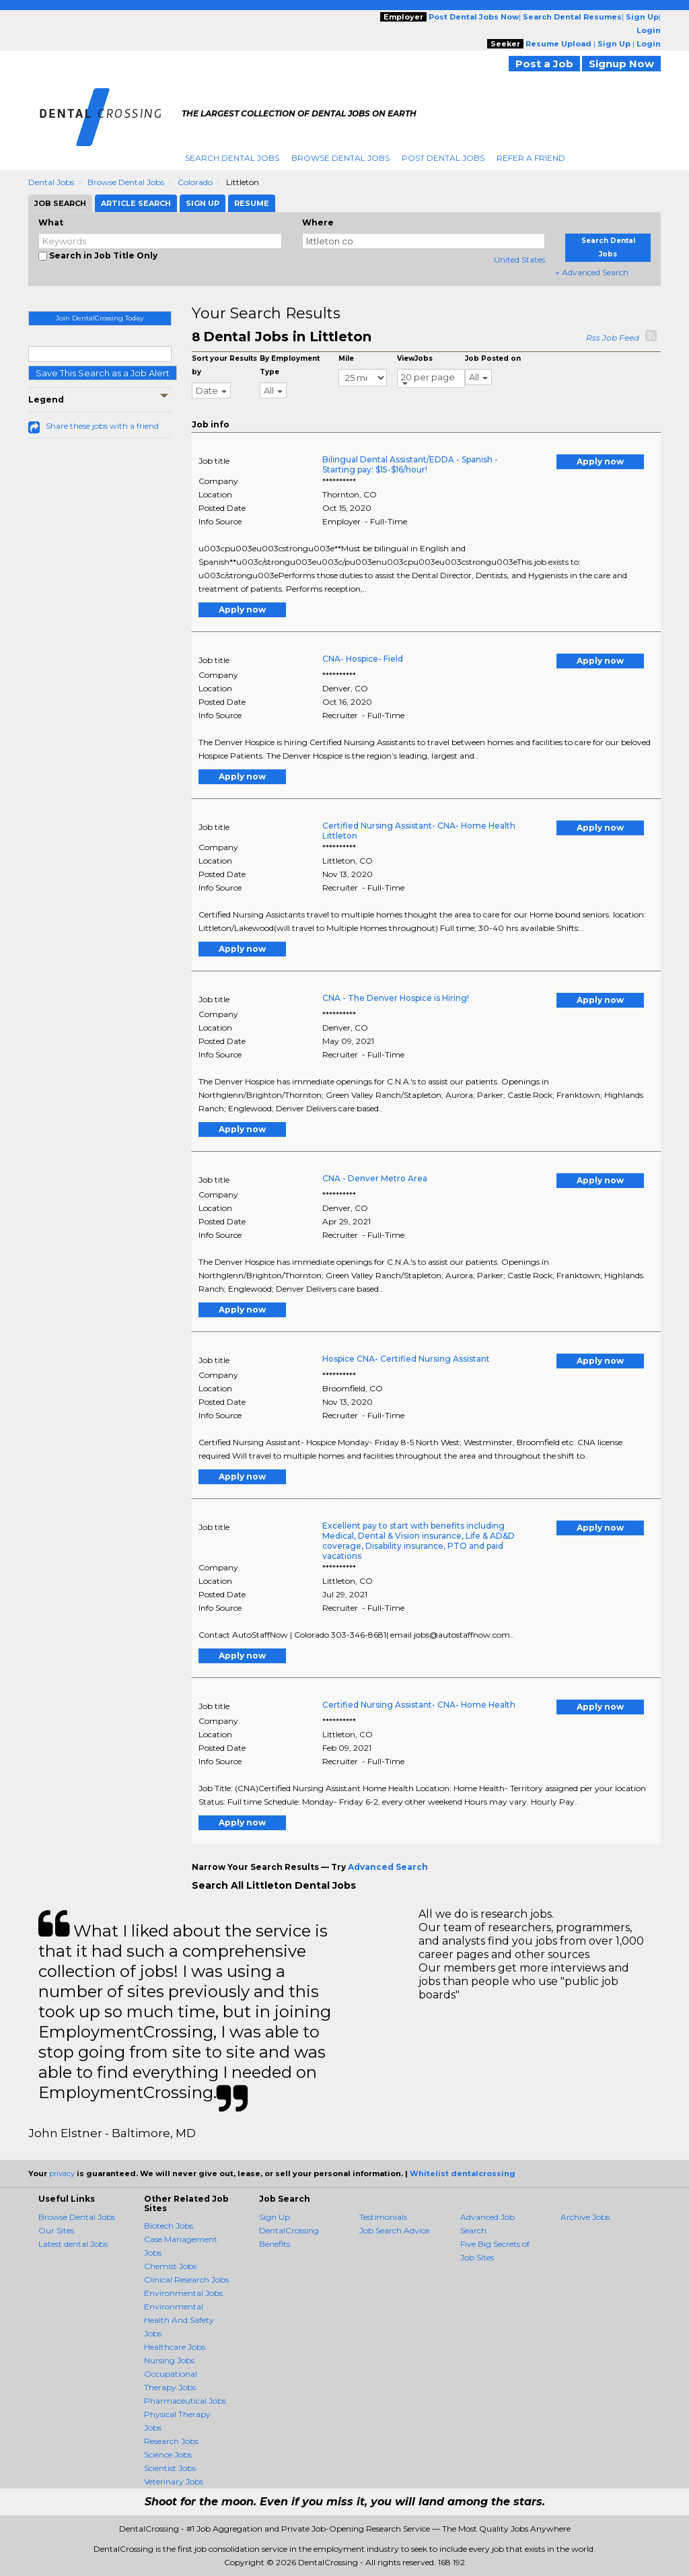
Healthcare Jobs (174, 2347)
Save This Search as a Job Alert (103, 373)
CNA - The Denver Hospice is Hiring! (395, 998)
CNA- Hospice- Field (362, 659)
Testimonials (383, 2217)
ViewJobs (415, 358)
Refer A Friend (531, 158)
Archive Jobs (585, 2217)
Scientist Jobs (170, 2468)
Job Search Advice (394, 2230)
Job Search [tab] (60, 203)
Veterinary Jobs (173, 2481)
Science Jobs (168, 2454)
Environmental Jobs (183, 2293)
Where (318, 222)
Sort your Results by (224, 365)
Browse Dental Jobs (340, 158)
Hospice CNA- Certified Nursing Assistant (406, 1359)
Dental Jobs (51, 182)
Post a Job (544, 63)
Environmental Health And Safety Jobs (179, 2319)
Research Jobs (171, 2441)
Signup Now (621, 63)
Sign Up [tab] (202, 203)
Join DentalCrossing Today (99, 318)
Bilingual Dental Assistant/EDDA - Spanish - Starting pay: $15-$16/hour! (410, 464)
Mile (346, 358)
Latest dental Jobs (73, 2244)
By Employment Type (290, 365)
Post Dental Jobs (443, 158)
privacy (62, 2173)
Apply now (600, 461)
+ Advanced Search (591, 272)
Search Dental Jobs (232, 158)
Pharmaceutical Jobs (185, 2401)
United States (519, 259)
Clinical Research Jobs (186, 2279)
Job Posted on (493, 358)
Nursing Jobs (169, 2360)
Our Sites (56, 2230)
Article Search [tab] (136, 203)
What (50, 222)
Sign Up (274, 2217)
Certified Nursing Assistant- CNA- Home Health (418, 1705)
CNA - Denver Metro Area (374, 1178)
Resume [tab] (251, 203)
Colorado (195, 182)
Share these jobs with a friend (102, 426)
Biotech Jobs (168, 2226)
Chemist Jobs (170, 2266)
